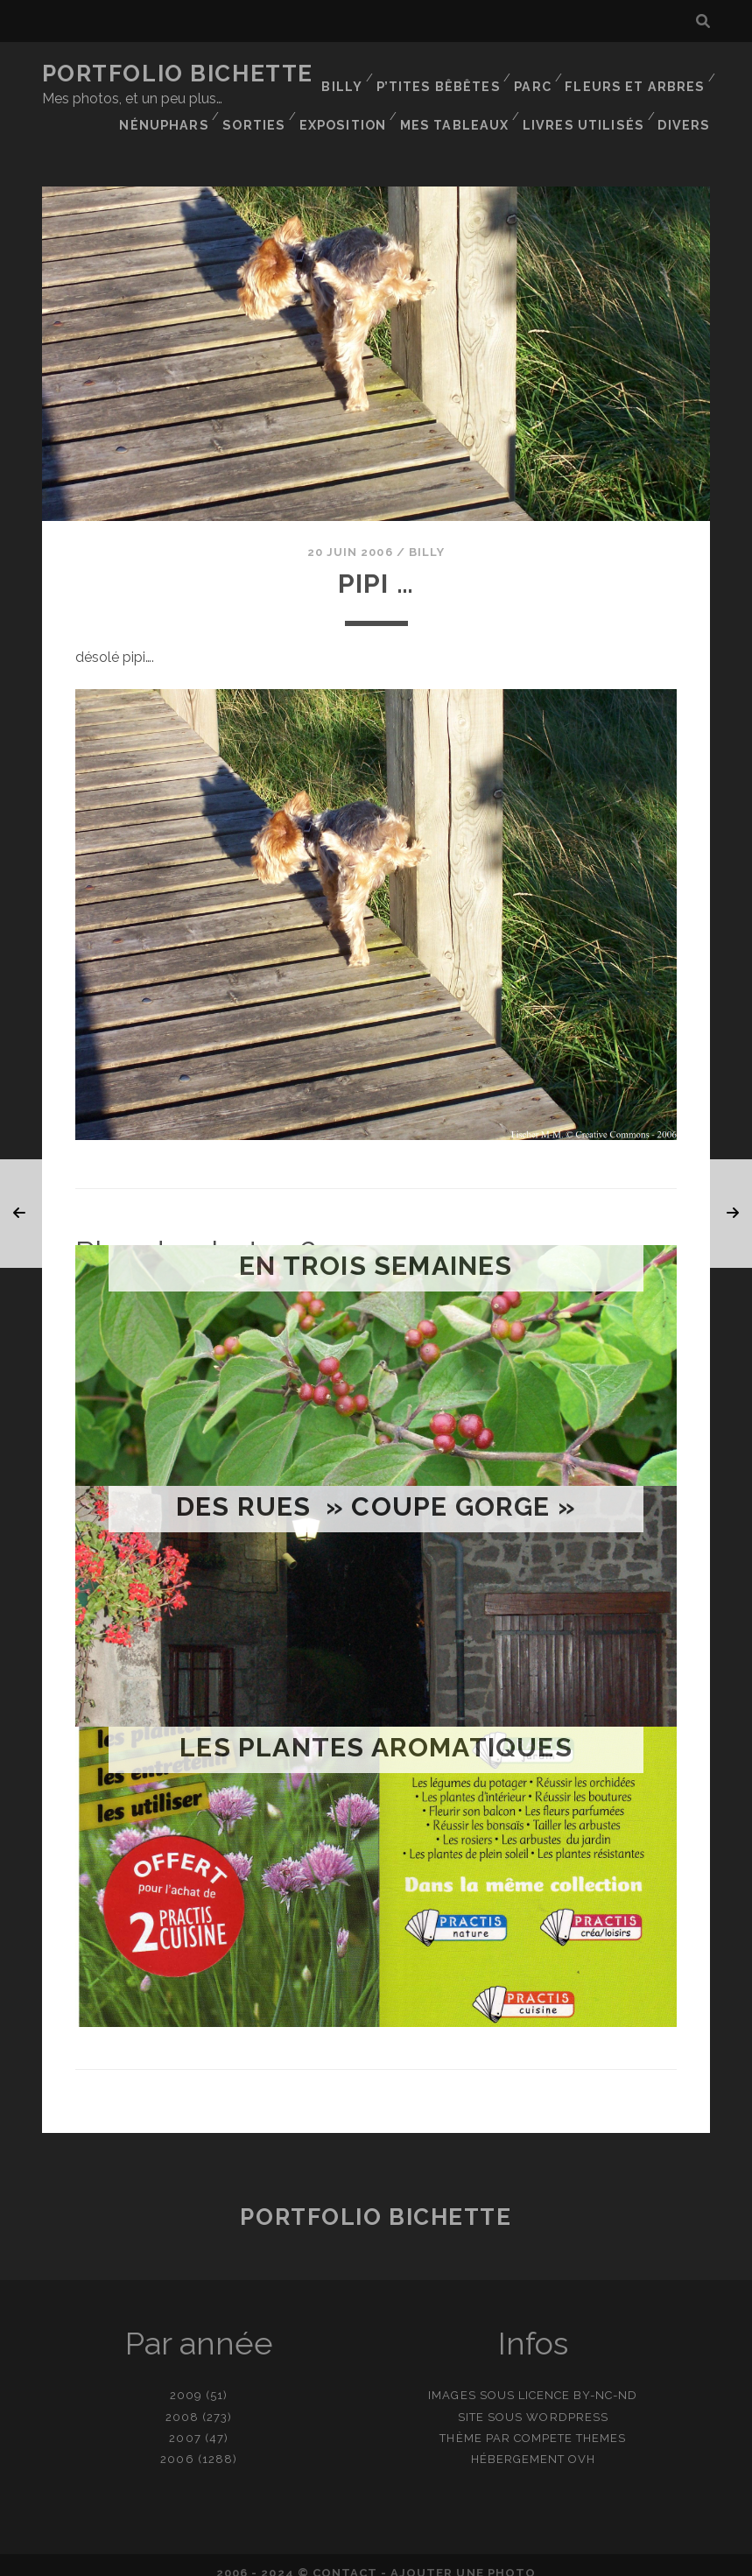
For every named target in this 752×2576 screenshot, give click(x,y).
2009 (186, 2380)
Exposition (542, 95)
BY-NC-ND (605, 2380)
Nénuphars (363, 95)
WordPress (567, 2401)
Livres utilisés (588, 117)
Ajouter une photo (463, 2557)
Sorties (452, 95)
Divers (687, 117)
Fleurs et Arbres (639, 74)
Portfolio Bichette (177, 73)
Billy (350, 74)
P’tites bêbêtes (445, 74)
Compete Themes (570, 2422)
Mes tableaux (652, 95)
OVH (581, 2443)
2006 (176, 2443)
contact (345, 2557)
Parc (538, 74)
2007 (184, 2422)
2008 (182, 2401)
